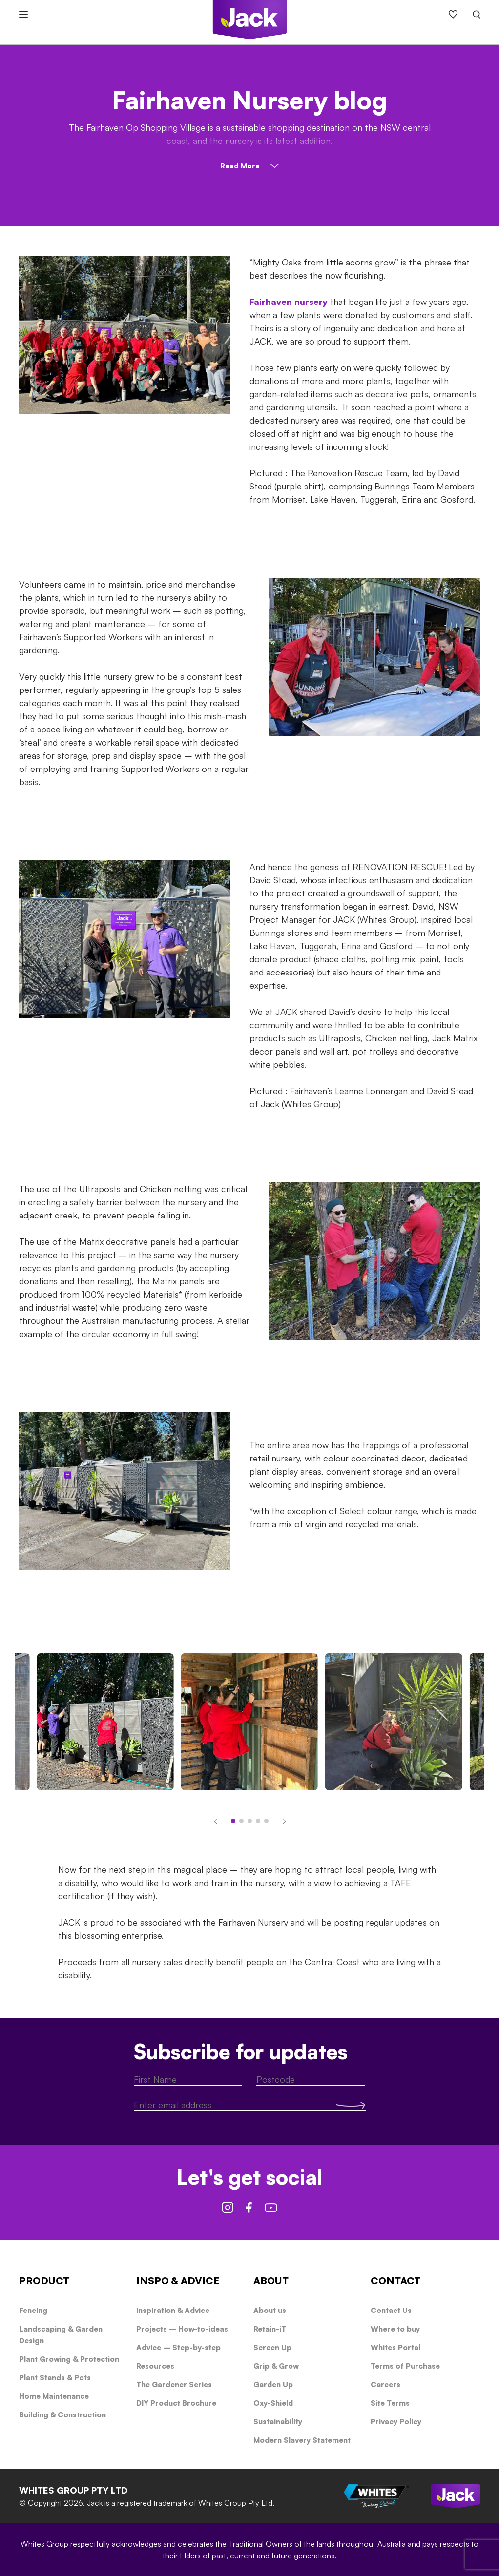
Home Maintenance (54, 2396)
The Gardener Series (174, 2384)
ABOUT (271, 2280)
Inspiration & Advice (172, 2310)
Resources (155, 2366)
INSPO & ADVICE (178, 2280)
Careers (385, 2384)
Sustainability (277, 2421)
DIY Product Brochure (176, 2403)
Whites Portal (395, 2347)
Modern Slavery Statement (302, 2440)
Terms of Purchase (405, 2366)
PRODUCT (44, 2280)
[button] (216, 1816)
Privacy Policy (396, 2421)
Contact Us (391, 2310)
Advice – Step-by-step (178, 2347)
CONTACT (395, 2280)
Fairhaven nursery (289, 301)
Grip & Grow (276, 2366)
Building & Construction (62, 2414)
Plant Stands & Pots (55, 2377)
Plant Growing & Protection (69, 2359)
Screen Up (272, 2347)
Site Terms (390, 2403)
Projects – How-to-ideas (182, 2328)
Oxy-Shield (273, 2403)
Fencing (33, 2310)
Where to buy (395, 2328)
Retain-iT (269, 2328)
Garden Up (273, 2384)
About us (269, 2310)
